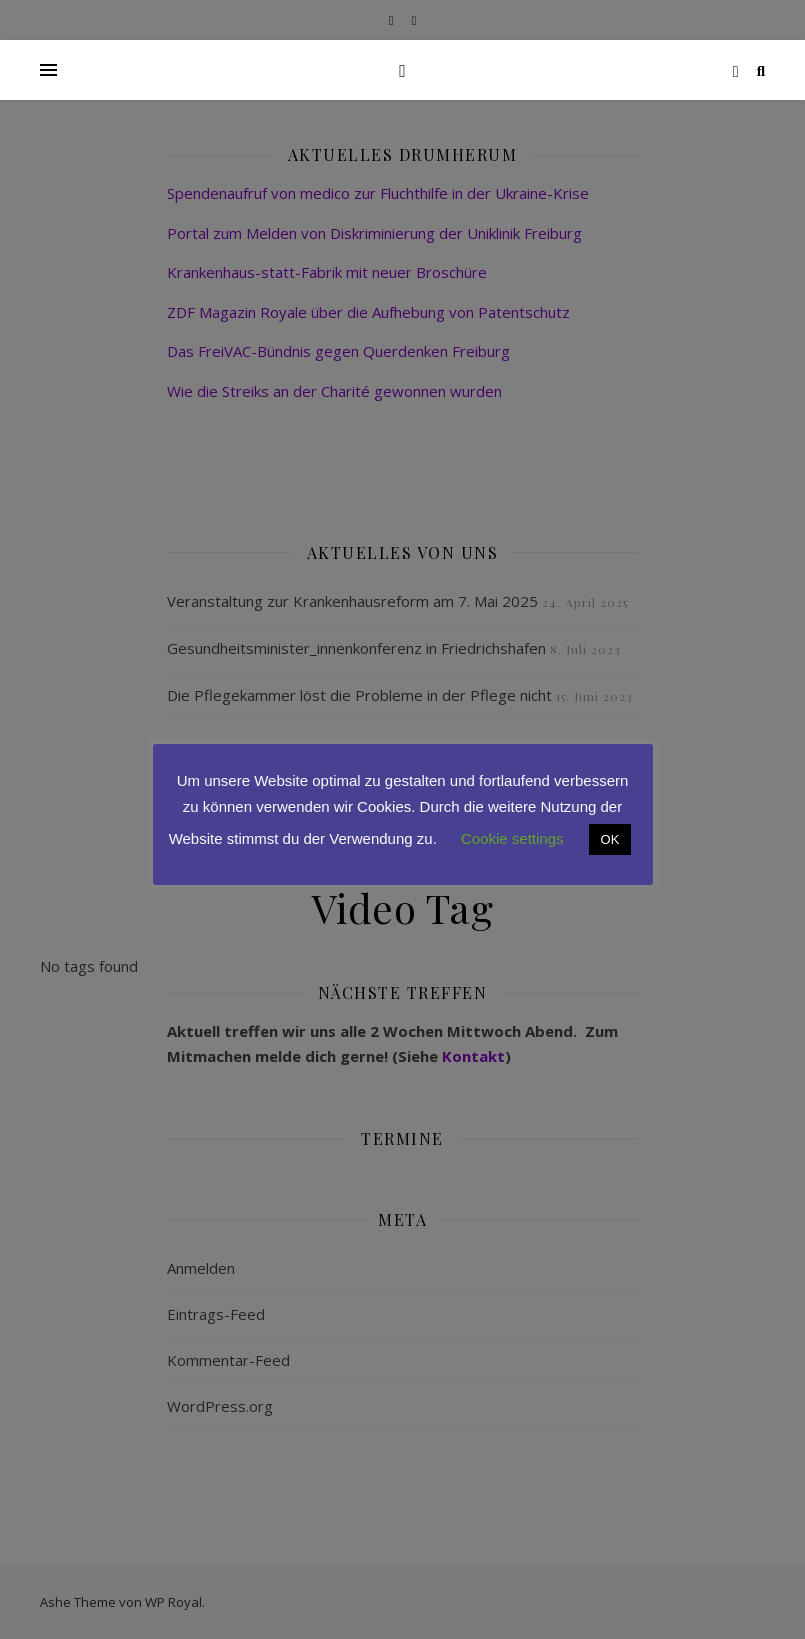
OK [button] (610, 839)
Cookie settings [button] (512, 838)
